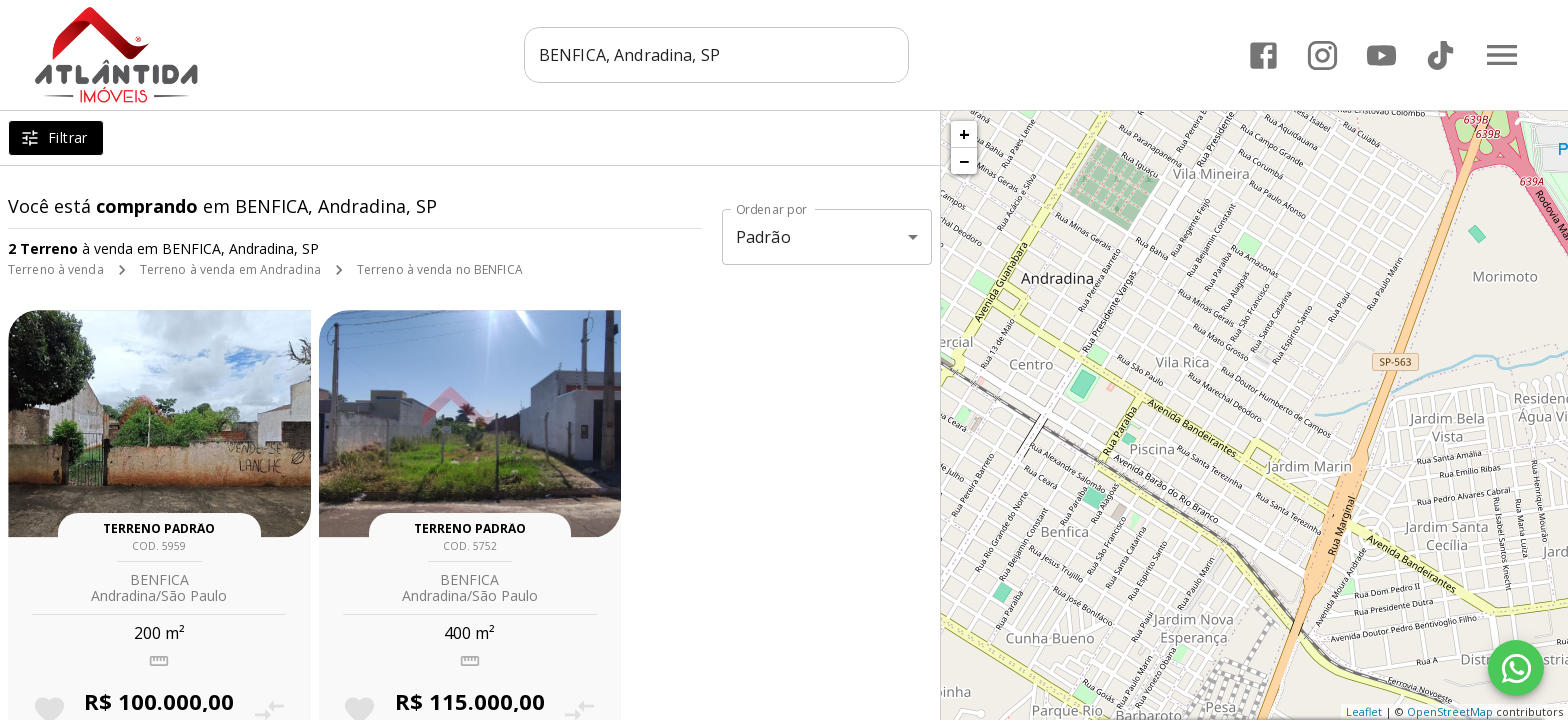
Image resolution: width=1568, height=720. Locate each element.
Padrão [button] (763, 237)
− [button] (964, 161)
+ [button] (964, 134)
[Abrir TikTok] (1440, 55)
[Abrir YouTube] (1381, 55)
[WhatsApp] (1516, 668)
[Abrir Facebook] (1263, 55)
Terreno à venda (56, 269)
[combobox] (719, 55)
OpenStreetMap (1450, 711)
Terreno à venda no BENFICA (440, 269)
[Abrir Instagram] (1322, 55)
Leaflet (1364, 711)
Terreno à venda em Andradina (230, 269)
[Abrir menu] (1502, 55)
